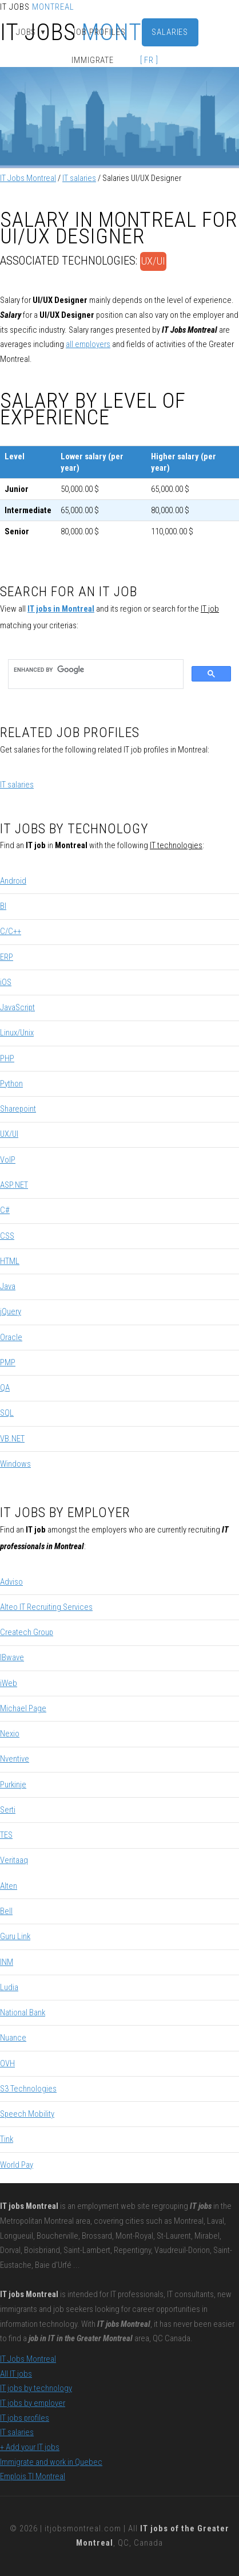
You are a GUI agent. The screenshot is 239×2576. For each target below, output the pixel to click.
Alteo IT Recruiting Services (46, 1607)
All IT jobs (16, 2374)
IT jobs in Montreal (60, 609)
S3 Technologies (28, 2088)
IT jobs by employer (32, 2403)
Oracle (11, 1337)
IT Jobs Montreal (28, 178)
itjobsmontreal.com (83, 2528)
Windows (15, 1464)
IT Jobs (37, 7)
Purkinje (13, 1784)
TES (6, 1835)
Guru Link (15, 1936)
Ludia (9, 1987)
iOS (5, 982)
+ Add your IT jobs (29, 2447)
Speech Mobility (27, 2114)
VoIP (7, 1160)
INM (6, 1962)
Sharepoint (18, 1109)
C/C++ (10, 931)
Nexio (9, 1733)
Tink (6, 2139)
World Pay (16, 2165)
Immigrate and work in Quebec (51, 2462)
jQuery (10, 1311)
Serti (7, 1810)
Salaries (170, 32)
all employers (88, 344)
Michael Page (23, 1708)
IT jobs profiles (24, 2418)
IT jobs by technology (36, 2388)
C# (5, 1210)
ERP (6, 957)
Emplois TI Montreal (32, 2476)
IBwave (12, 1657)
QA (5, 1387)
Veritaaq (14, 1860)
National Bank (22, 2012)
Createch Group (26, 1632)
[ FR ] (149, 60)
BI (3, 906)
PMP (7, 1362)
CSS (7, 1236)
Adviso (11, 1582)
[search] (95, 669)
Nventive (14, 1759)
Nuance (13, 2038)
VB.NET (12, 1438)
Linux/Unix (17, 1032)
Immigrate (92, 60)
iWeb (8, 1683)
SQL (7, 1413)
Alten (8, 1886)
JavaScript (17, 1007)
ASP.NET (14, 1185)
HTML (9, 1261)
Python (11, 1083)
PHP (7, 1058)
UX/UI (153, 261)
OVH (7, 2063)
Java (7, 1286)
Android (13, 881)
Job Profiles (98, 32)
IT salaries (79, 178)
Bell (6, 1911)
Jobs (31, 32)
